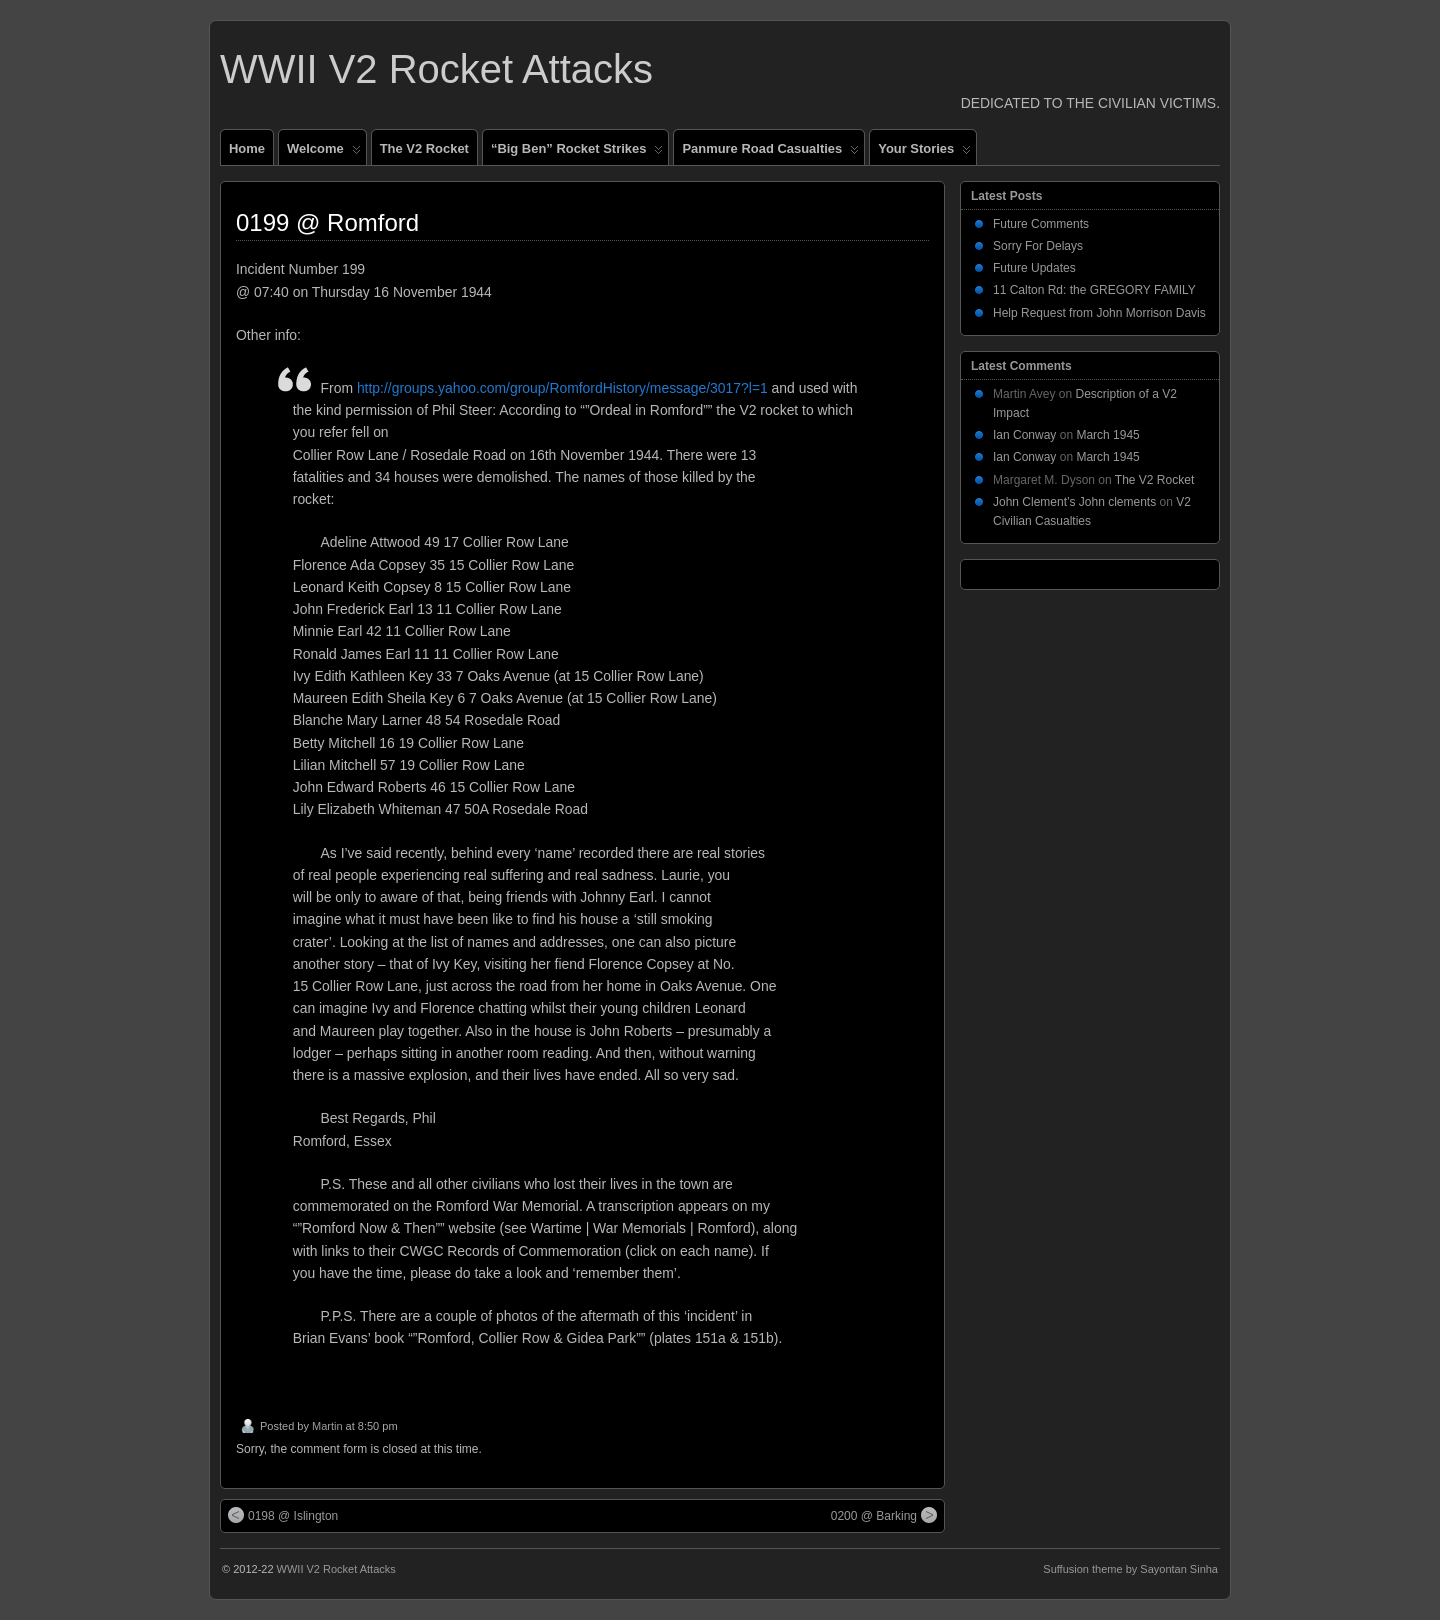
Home (247, 148)
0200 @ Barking (884, 1515)
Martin (327, 1426)
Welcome (324, 153)
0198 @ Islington (283, 1515)
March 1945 (1107, 435)
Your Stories (924, 153)
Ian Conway (1024, 435)
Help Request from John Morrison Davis (1099, 313)
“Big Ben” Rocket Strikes (577, 153)
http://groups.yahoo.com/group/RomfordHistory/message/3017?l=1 (562, 388)
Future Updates (1034, 268)
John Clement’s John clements (1074, 502)
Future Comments (1041, 224)
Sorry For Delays (1038, 246)
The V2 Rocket (424, 148)
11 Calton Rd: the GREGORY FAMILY (1094, 290)
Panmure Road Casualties (770, 153)
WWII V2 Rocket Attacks (436, 69)
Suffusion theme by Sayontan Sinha (1130, 1569)
